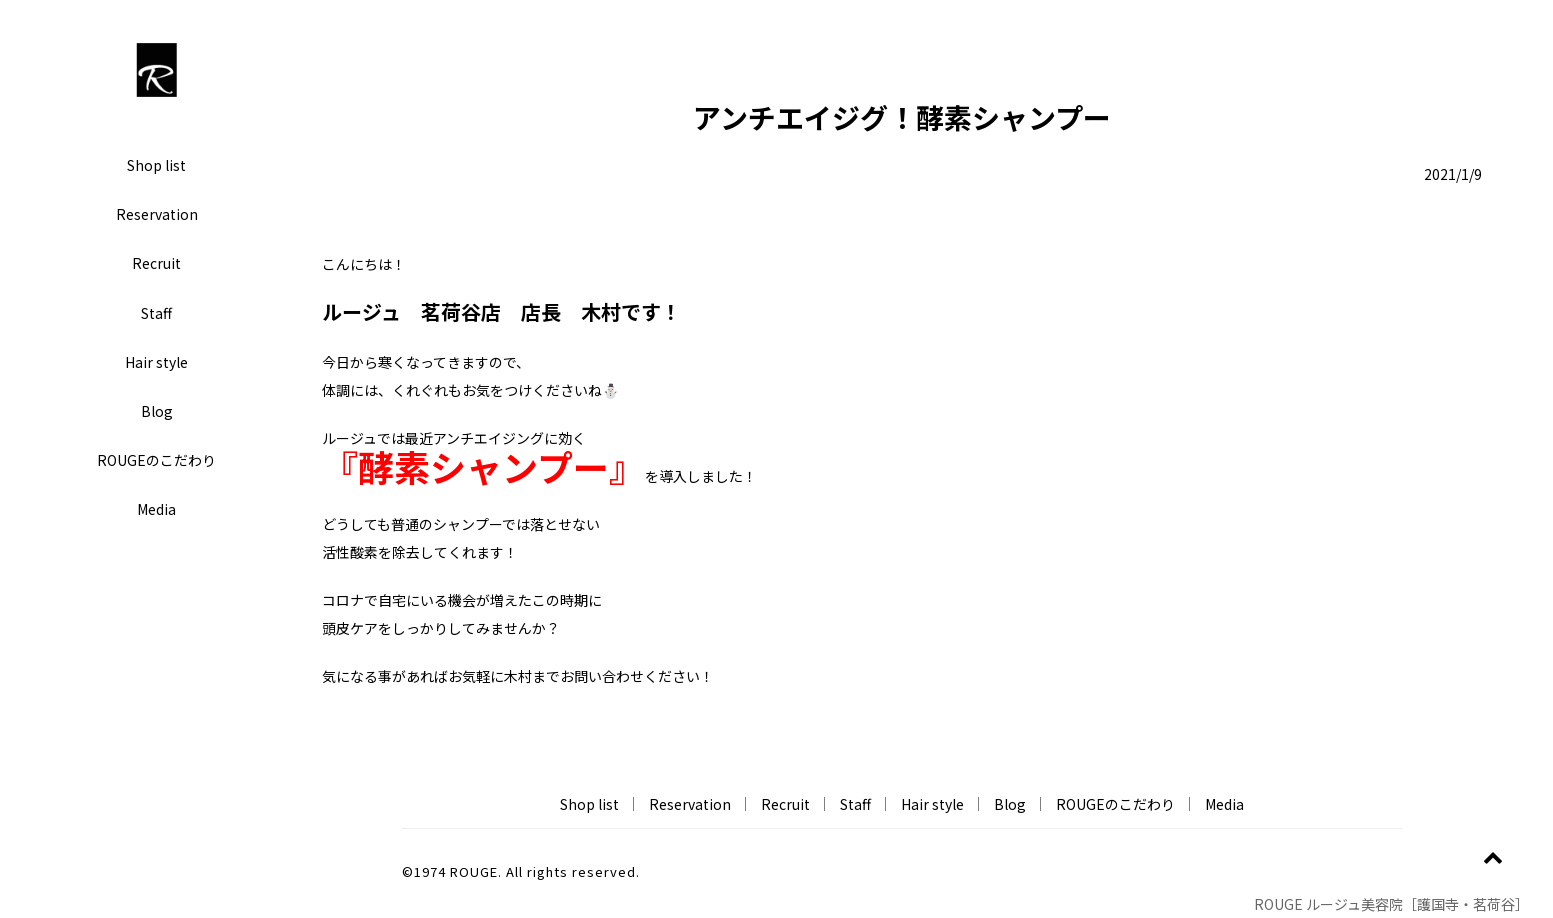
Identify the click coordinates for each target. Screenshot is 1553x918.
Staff (156, 313)
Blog (157, 411)
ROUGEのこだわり (156, 460)
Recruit (156, 263)
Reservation (157, 214)
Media (156, 509)
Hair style (156, 362)
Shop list (156, 165)
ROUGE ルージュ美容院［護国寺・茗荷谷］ (1395, 904)
